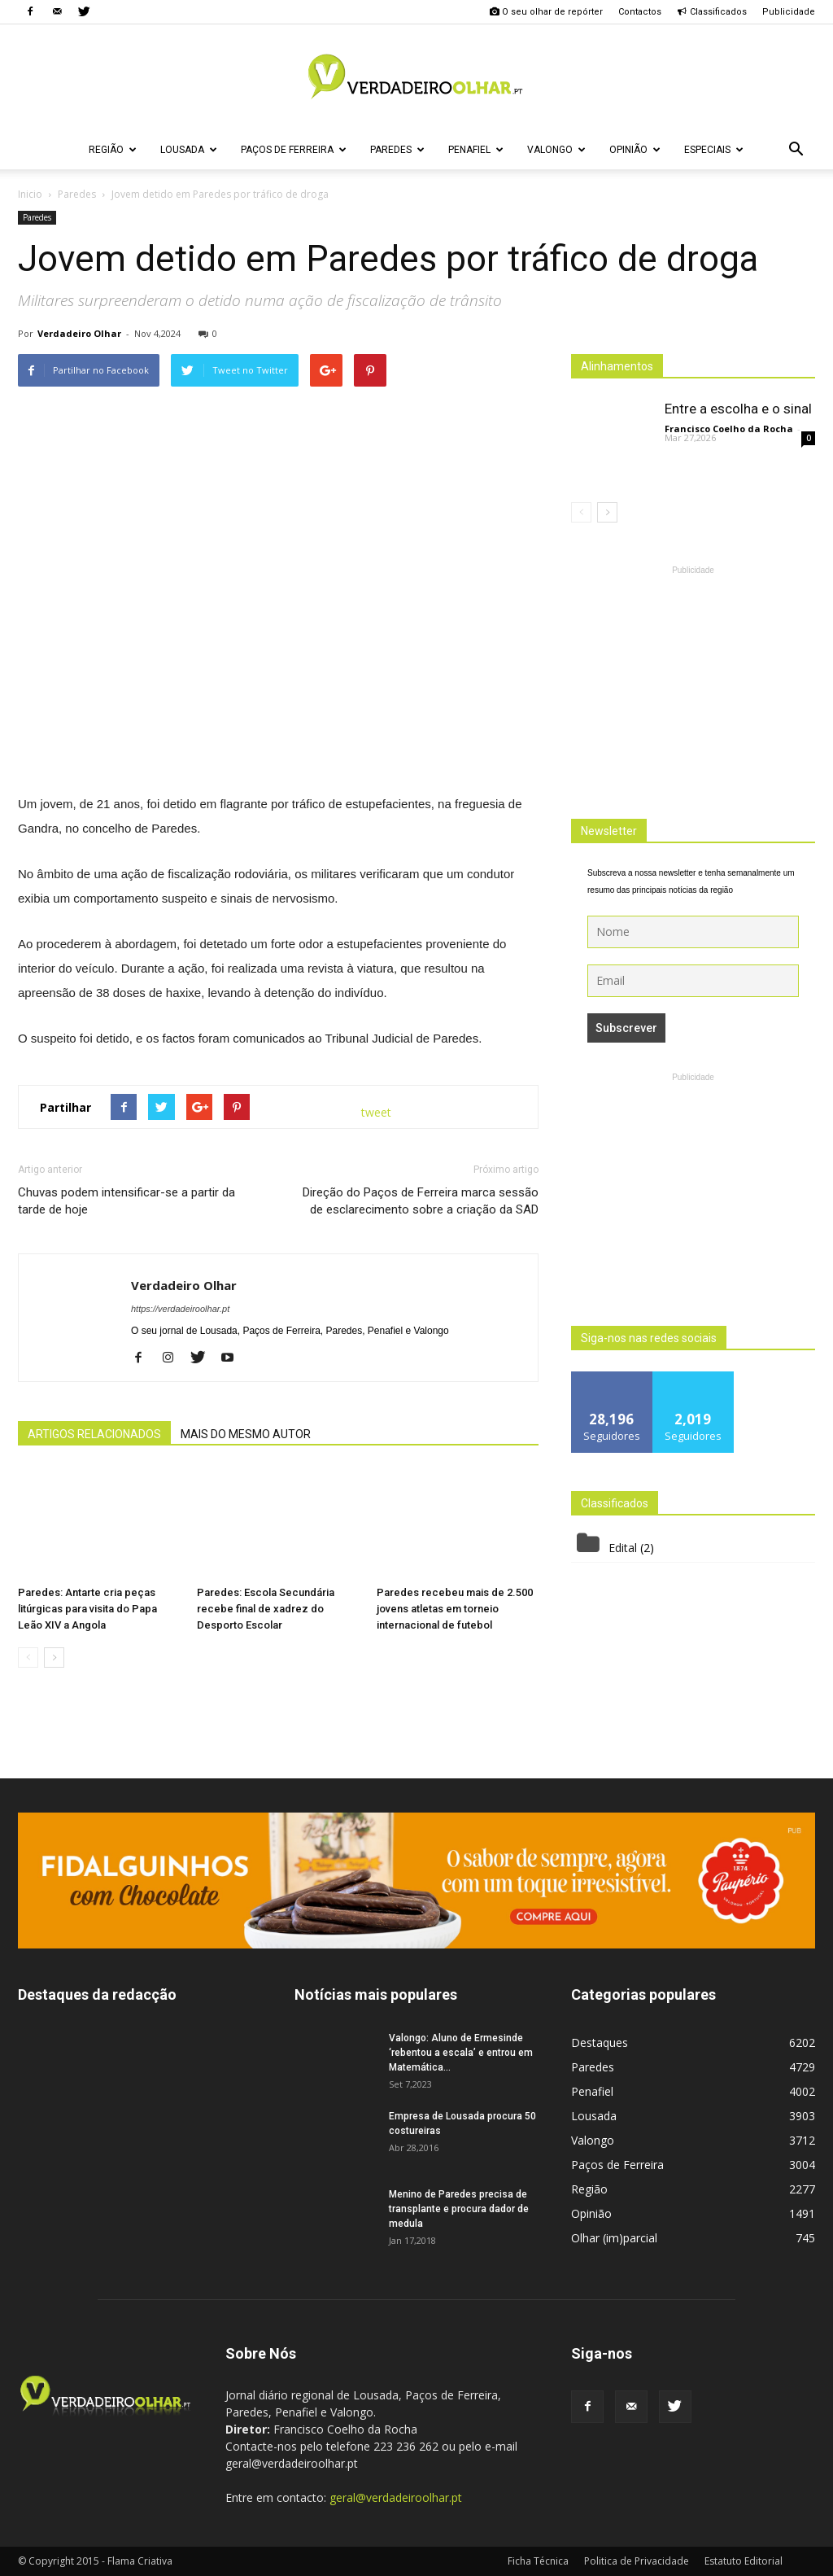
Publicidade (788, 12)
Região (113, 149)
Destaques (599, 2042)
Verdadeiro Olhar (79, 333)
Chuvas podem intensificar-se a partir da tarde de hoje (126, 1201)
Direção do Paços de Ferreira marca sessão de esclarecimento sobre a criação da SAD (421, 1201)
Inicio (30, 194)
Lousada (188, 149)
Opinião (635, 149)
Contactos (639, 12)
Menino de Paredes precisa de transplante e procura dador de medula (459, 2209)
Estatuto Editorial (743, 2561)
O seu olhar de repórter (546, 12)
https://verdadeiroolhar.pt (180, 1309)
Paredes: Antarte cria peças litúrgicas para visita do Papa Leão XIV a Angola (87, 1608)
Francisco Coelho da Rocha (729, 428)
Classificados (712, 12)
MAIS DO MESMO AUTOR (246, 1434)
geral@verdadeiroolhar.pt (395, 2497)
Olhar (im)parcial (614, 2238)
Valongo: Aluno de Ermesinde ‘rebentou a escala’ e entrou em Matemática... (461, 2052)
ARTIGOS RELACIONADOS (94, 1434)
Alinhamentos (617, 366)
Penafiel (476, 149)
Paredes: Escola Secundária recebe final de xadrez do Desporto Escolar (265, 1608)
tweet (376, 1112)
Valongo (556, 149)
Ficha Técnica (538, 2561)
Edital (622, 1547)
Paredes (397, 149)
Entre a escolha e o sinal (738, 408)
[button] (795, 149)
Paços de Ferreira (294, 149)
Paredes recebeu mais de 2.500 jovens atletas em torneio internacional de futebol (455, 1608)
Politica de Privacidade (636, 2561)
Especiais (714, 149)
